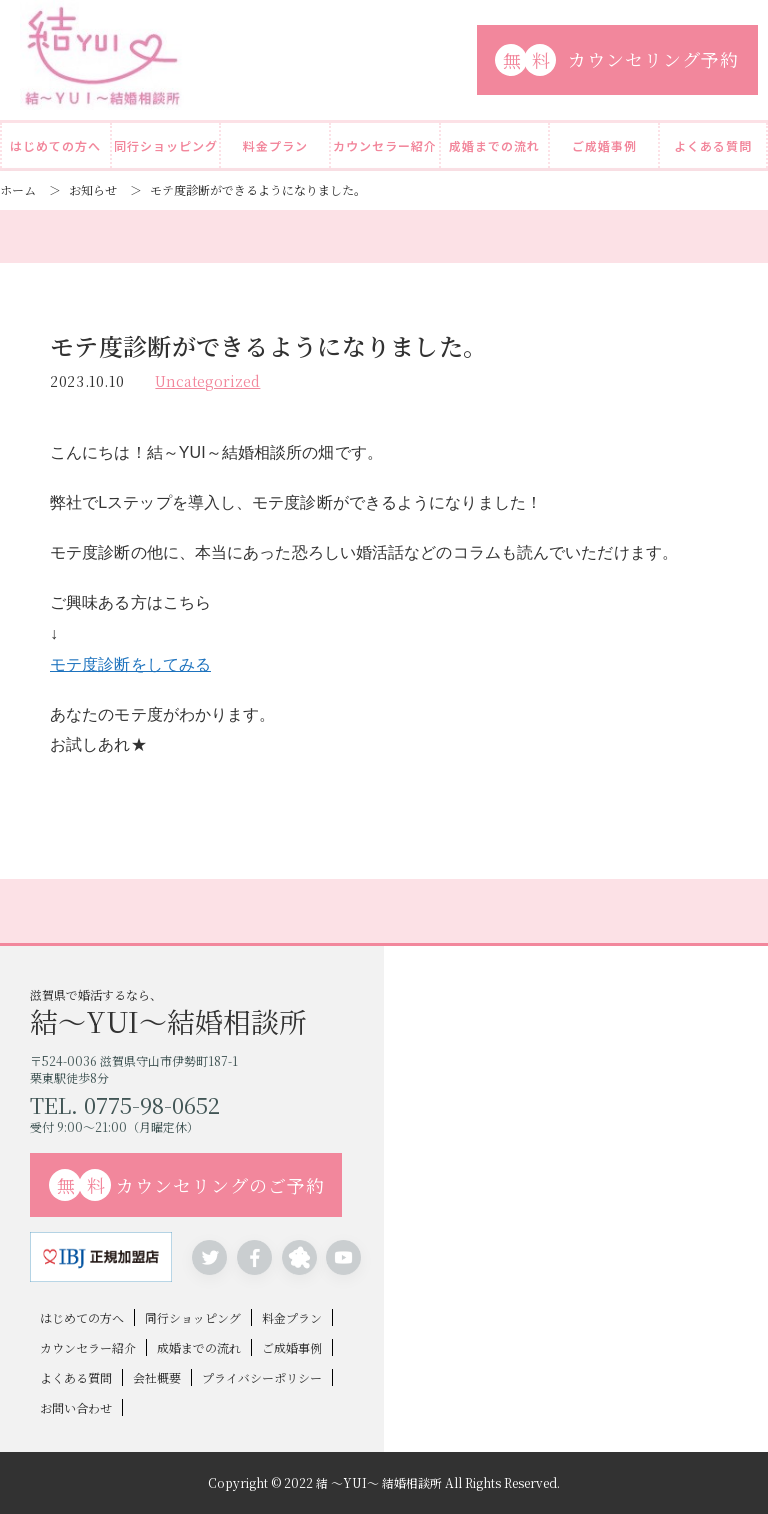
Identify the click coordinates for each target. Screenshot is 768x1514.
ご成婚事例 (604, 145)
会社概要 (157, 1377)
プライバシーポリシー (262, 1377)
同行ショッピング (166, 145)
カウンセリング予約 (617, 60)
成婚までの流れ (494, 145)
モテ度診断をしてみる (130, 664)
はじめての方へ (55, 145)
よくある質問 (713, 145)
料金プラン (275, 145)
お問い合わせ (76, 1407)
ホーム (18, 189)
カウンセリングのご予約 (187, 1185)
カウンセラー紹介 (385, 145)
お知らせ (93, 189)
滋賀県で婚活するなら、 (207, 1010)
